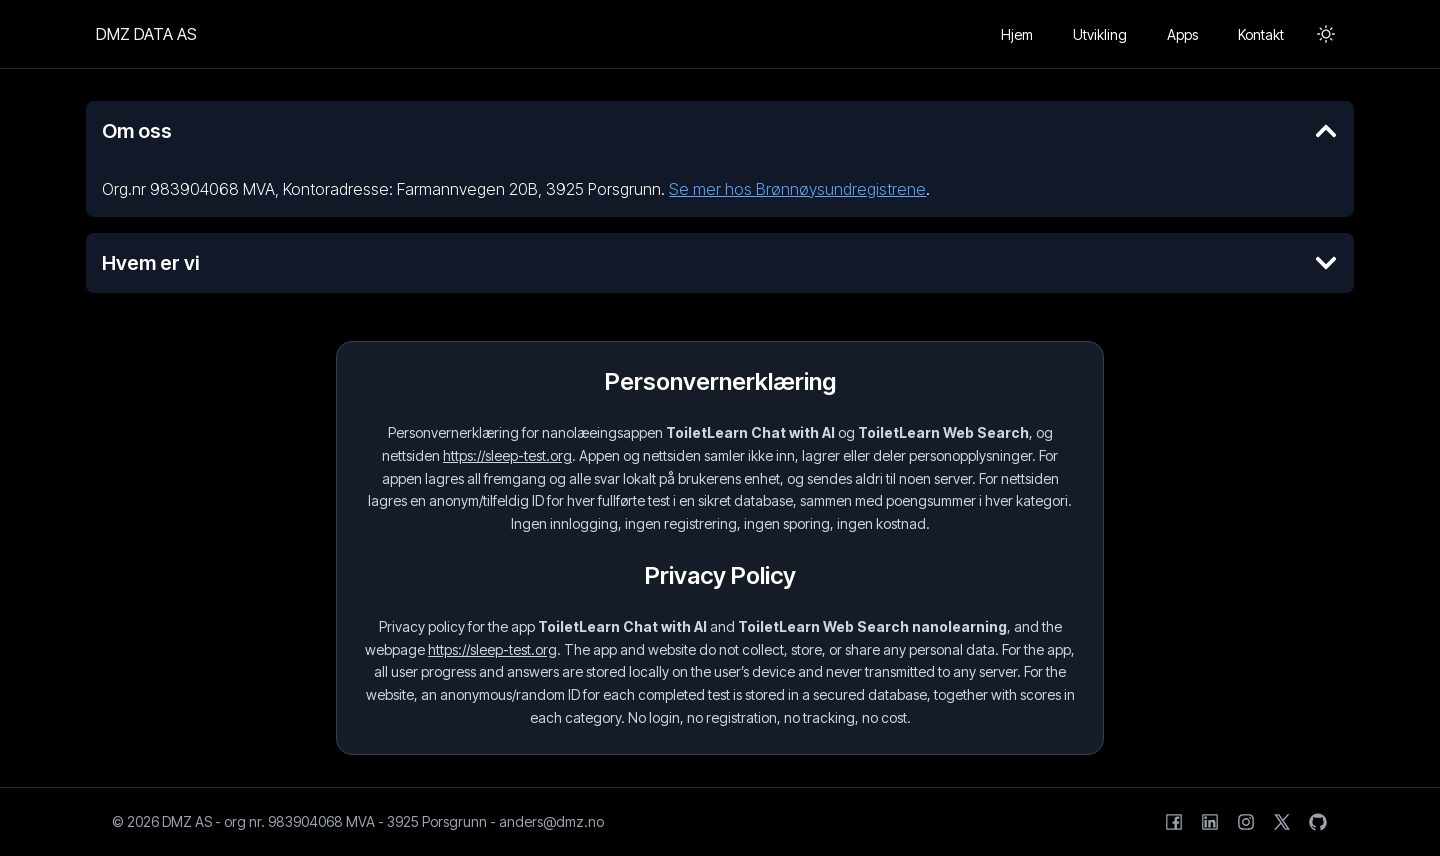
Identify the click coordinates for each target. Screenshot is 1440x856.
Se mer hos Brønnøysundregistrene (797, 189)
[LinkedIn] (1210, 822)
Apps (1182, 34)
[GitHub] (1318, 822)
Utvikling (1100, 34)
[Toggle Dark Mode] (1326, 34)
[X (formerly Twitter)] (1282, 822)
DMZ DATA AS (146, 34)
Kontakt (1261, 34)
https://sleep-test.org (507, 455)
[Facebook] (1174, 822)
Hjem (1017, 34)
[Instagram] (1246, 822)
